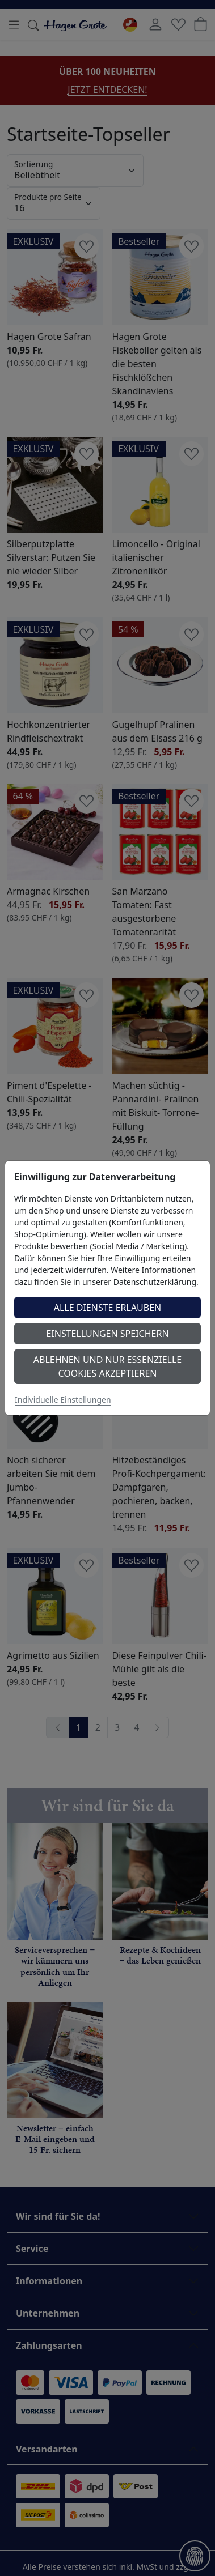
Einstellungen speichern (107, 1333)
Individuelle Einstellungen (63, 1399)
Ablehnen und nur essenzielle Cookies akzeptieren (107, 1366)
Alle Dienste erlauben (108, 1307)
